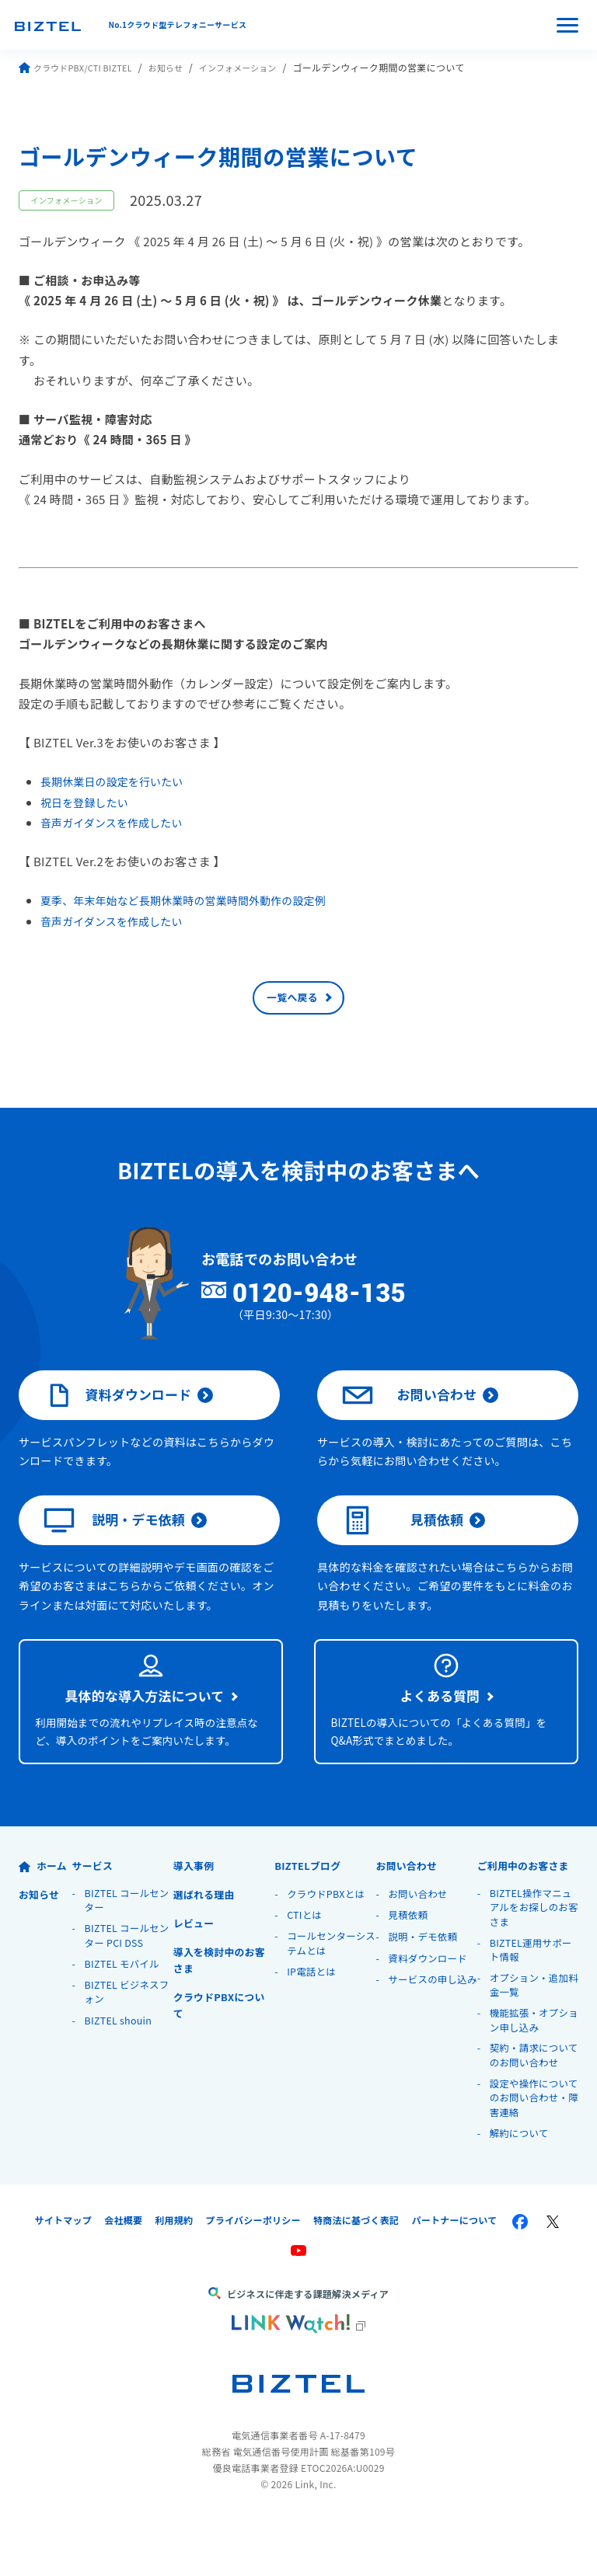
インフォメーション (255, 67)
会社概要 (123, 2278)
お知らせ (178, 67)
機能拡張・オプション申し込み (531, 2075)
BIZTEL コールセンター (129, 1950)
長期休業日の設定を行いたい (117, 781)
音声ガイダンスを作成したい (117, 822)
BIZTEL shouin (120, 2073)
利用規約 (174, 2278)
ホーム (44, 1914)
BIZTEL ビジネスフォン (129, 2045)
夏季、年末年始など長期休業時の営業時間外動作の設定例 (195, 900)
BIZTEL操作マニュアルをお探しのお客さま (533, 1957)
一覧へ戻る (292, 1002)
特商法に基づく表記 (356, 2278)
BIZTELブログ (310, 1914)
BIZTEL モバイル (124, 2015)
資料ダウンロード (119, 1408)
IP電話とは (312, 2021)
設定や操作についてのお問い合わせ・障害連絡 (531, 2155)
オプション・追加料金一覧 (531, 2039)
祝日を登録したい (87, 802)
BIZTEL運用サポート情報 (533, 2002)
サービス (94, 1914)
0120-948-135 (346, 1301)
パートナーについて (455, 2278)
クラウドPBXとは (327, 1942)
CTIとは (305, 1964)
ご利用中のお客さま (527, 1914)
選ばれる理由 (206, 1943)
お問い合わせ (411, 1408)
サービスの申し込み (429, 2036)
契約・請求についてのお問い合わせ (531, 2112)
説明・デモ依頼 (116, 1542)
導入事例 (195, 1914)
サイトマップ (63, 2278)
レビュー (195, 1971)
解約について (520, 2191)
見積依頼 (404, 1542)
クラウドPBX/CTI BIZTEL (80, 67)
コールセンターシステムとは (328, 1993)
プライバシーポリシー (253, 2278)
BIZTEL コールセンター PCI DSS (129, 1987)
